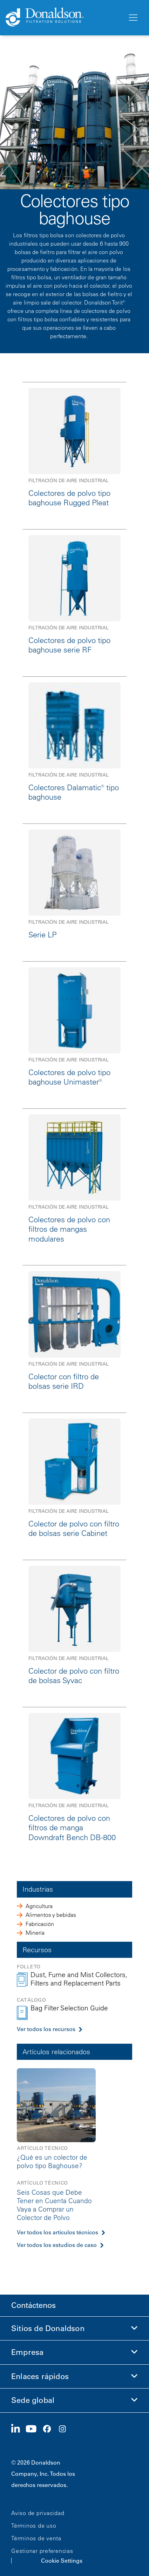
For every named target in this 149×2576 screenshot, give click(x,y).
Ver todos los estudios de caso (57, 2244)
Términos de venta (36, 2538)
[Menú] (132, 18)
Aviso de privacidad (37, 2512)
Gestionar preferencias (42, 2550)
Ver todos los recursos (46, 2028)
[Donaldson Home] (64, 17)
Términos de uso (33, 2525)
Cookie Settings (61, 2560)
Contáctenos (33, 2305)
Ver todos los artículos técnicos (57, 2232)
